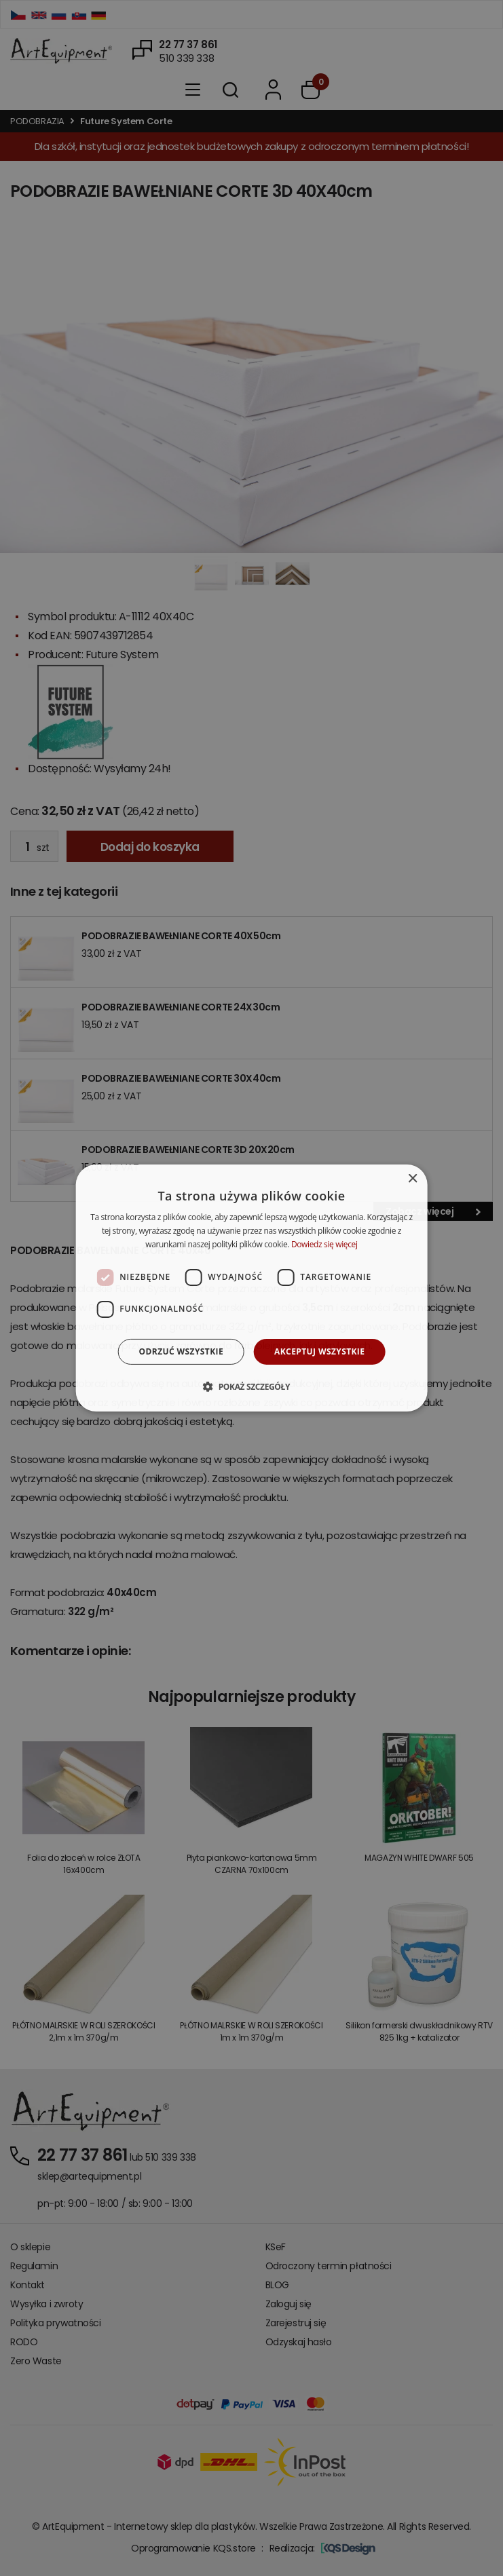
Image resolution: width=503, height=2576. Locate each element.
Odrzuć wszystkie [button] (181, 1351)
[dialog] (251, 1288)
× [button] (412, 1179)
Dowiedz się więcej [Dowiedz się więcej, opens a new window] (324, 1244)
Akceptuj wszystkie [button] (319, 1351)
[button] (251, 1386)
